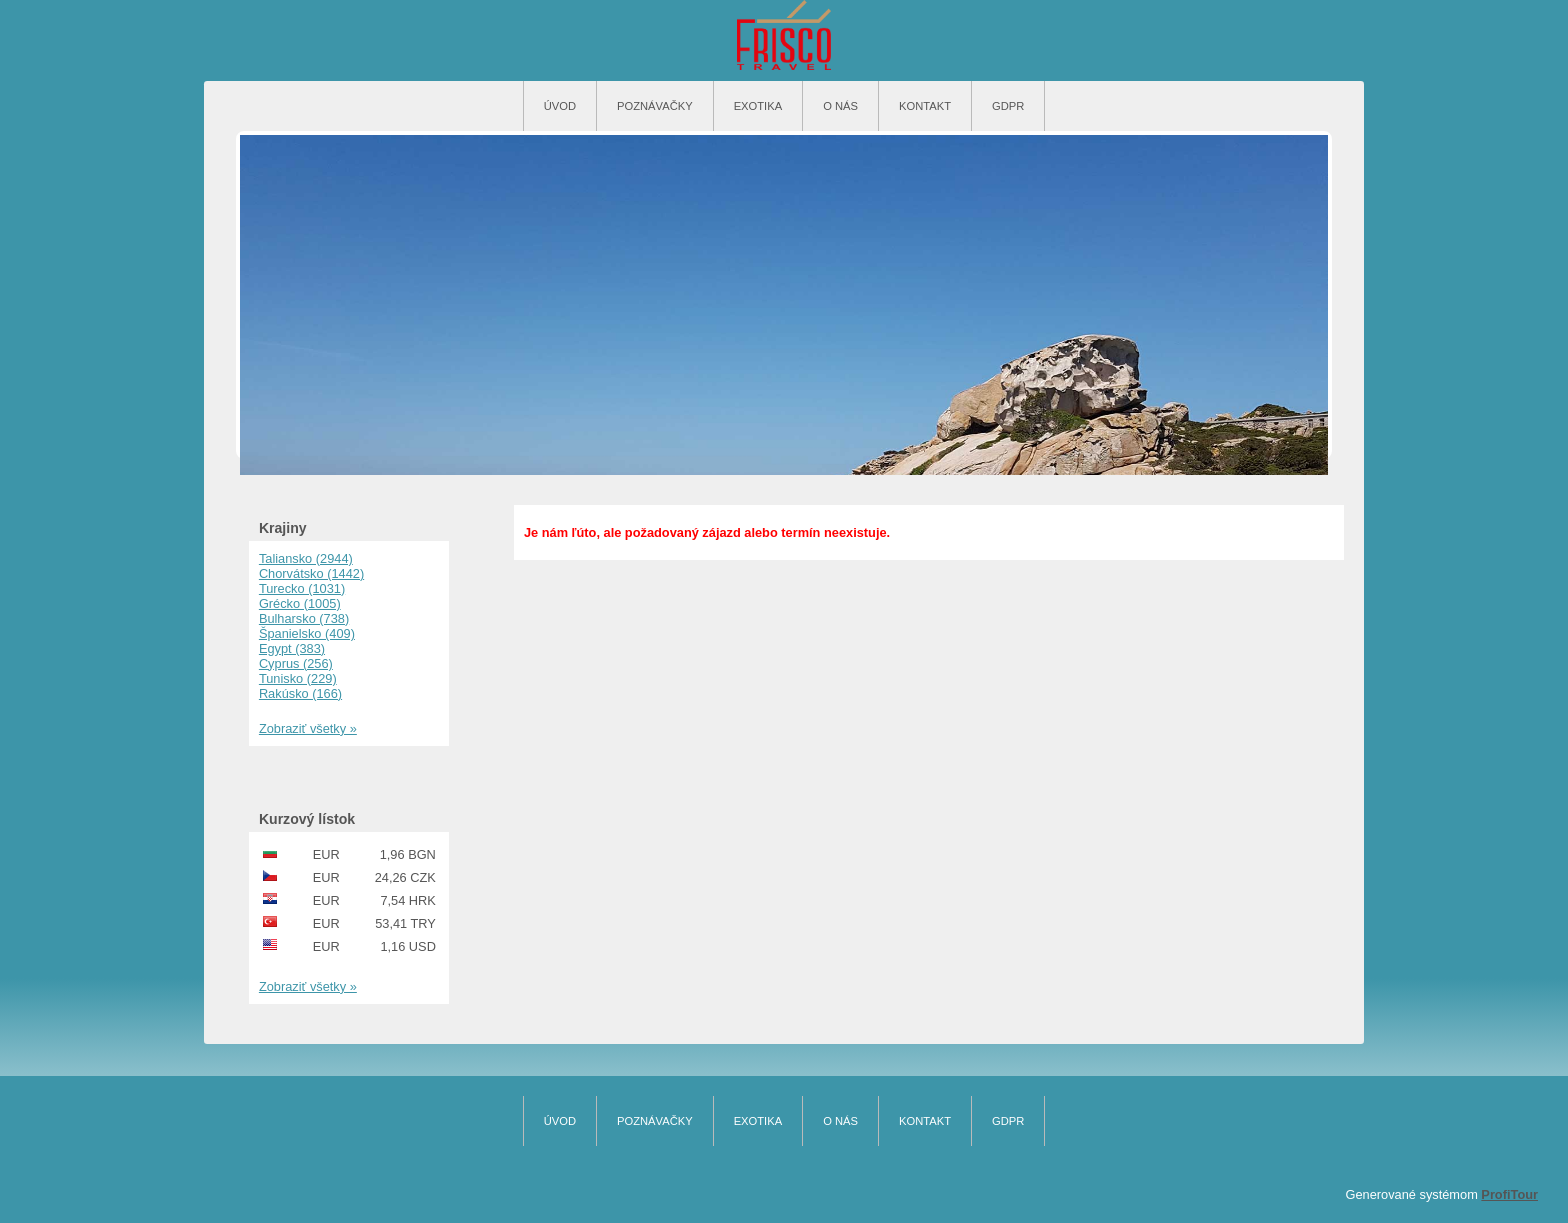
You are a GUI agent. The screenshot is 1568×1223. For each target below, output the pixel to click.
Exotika (758, 106)
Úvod (560, 106)
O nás (840, 106)
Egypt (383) (292, 648)
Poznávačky (655, 106)
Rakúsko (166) (300, 693)
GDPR (1008, 106)
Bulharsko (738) (304, 618)
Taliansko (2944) (306, 558)
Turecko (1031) (302, 588)
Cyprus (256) (296, 663)
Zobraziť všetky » (308, 728)
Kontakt (925, 106)
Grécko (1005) (300, 603)
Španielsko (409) (307, 633)
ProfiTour (1509, 1194)
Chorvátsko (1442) (311, 573)
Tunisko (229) (298, 678)
